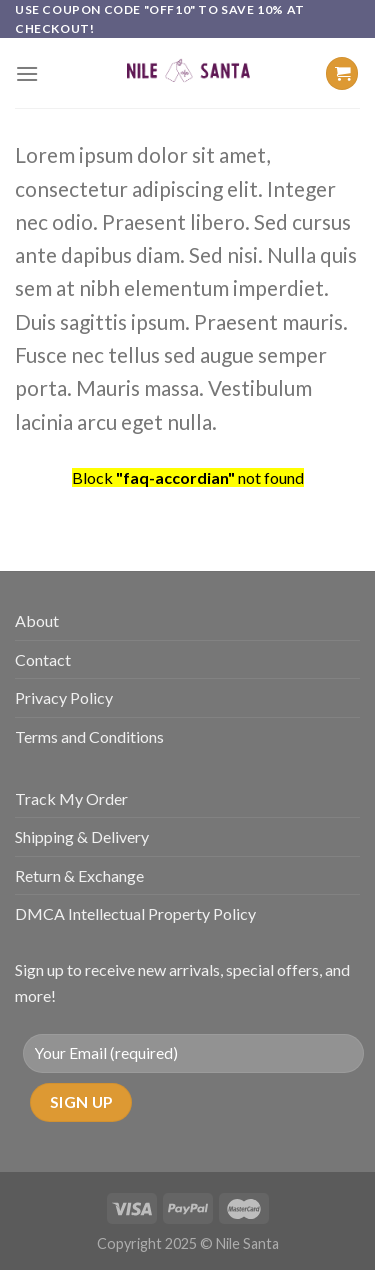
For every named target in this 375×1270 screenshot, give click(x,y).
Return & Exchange (79, 875)
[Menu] (27, 73)
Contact (43, 659)
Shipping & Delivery (82, 836)
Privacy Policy (64, 697)
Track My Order (71, 798)
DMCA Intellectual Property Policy (135, 913)
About (37, 620)
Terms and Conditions (89, 736)
